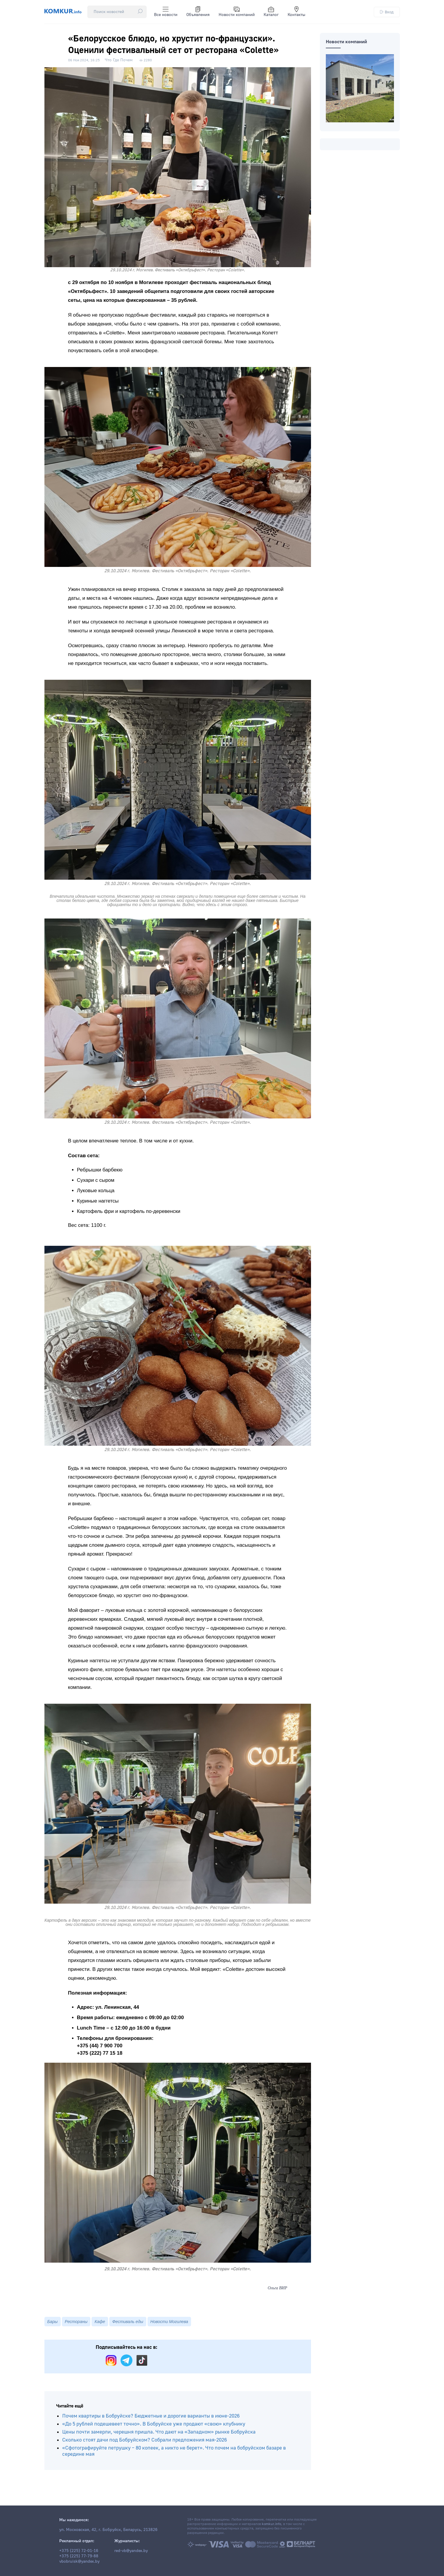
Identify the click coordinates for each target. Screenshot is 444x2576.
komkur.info (271, 2524)
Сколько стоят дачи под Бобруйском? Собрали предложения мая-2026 (144, 2440)
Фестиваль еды (127, 2321)
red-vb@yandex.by (131, 2550)
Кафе (99, 2321)
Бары (52, 2321)
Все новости (165, 11)
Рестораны (76, 2321)
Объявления (198, 11)
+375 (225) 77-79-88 (78, 2556)
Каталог (271, 11)
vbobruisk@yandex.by (79, 2561)
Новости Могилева (169, 2321)
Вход (387, 12)
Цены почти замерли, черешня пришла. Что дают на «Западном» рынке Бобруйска (159, 2432)
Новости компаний (237, 11)
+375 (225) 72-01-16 (78, 2550)
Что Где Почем (119, 60)
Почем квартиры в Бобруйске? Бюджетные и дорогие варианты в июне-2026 (151, 2416)
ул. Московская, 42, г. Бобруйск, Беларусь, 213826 (108, 2529)
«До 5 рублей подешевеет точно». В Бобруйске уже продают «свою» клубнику (153, 2424)
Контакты (296, 11)
